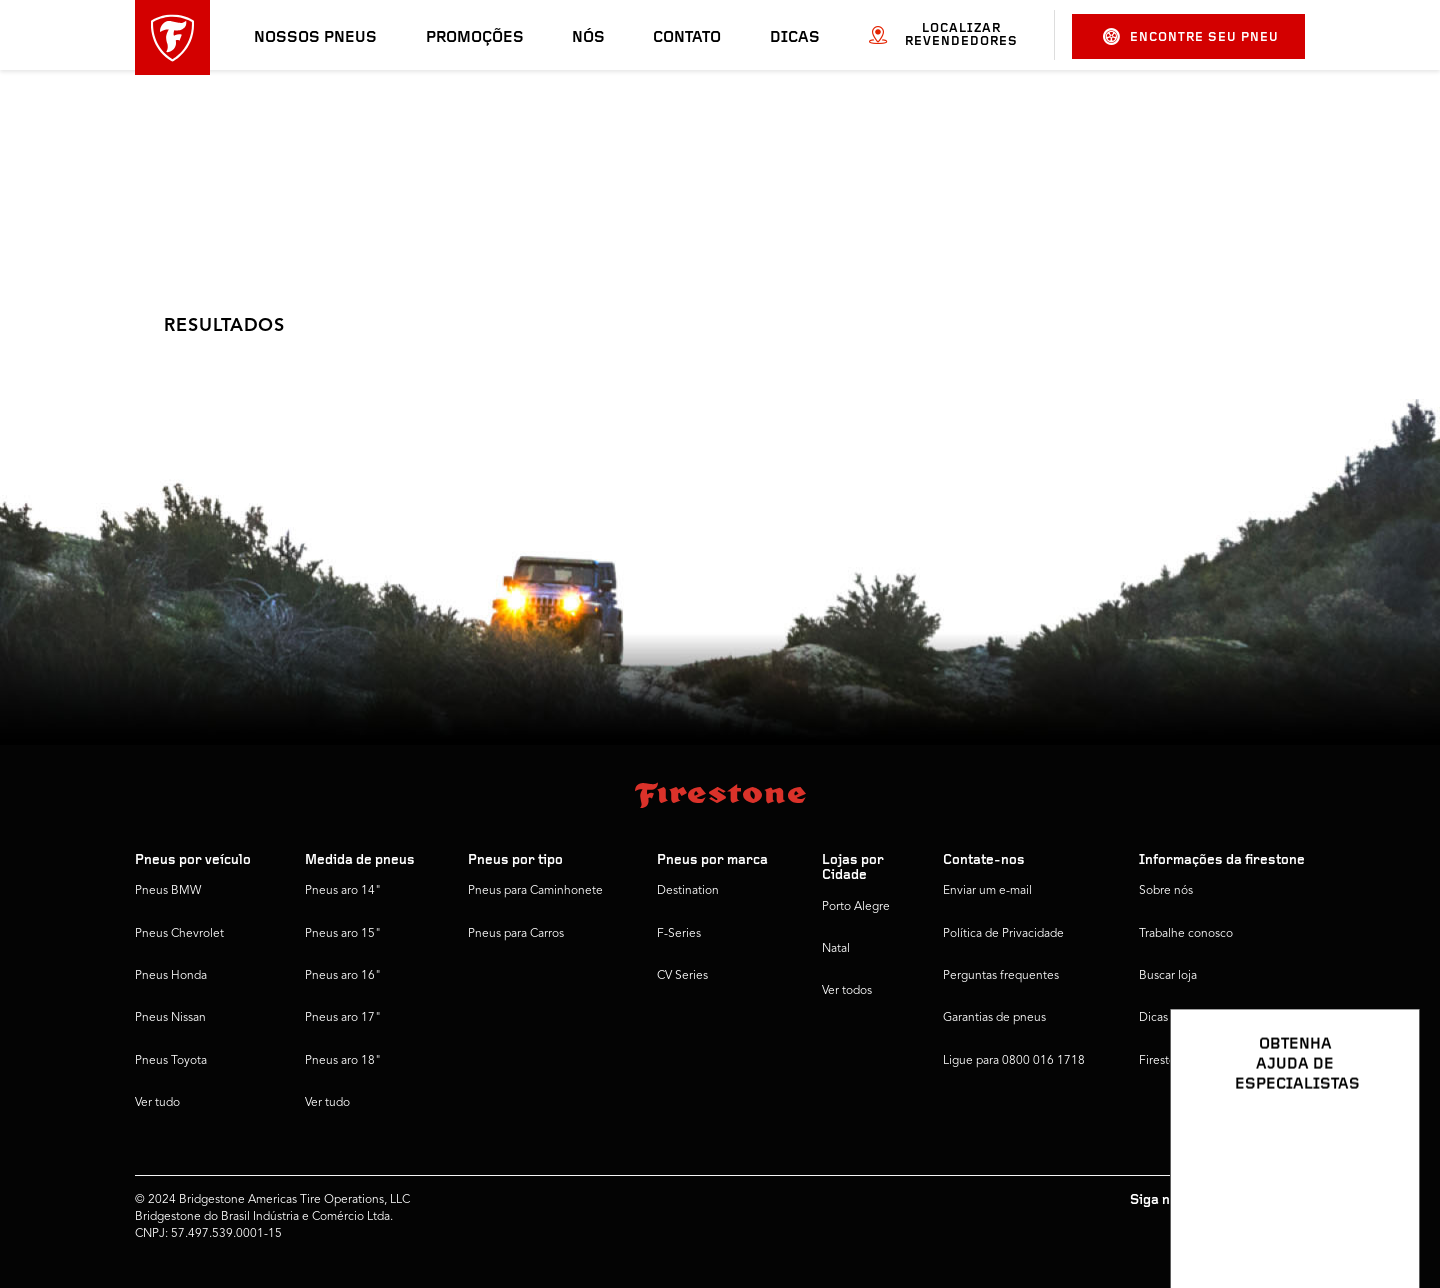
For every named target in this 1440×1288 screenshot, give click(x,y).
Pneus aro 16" (343, 976)
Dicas (795, 38)
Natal (836, 949)
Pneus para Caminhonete (535, 891)
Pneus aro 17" (343, 1018)
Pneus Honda (171, 976)
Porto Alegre (856, 907)
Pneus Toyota (171, 1061)
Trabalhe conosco (1186, 934)
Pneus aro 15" (343, 934)
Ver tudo (157, 1103)
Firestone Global (1183, 1061)
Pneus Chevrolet (179, 934)
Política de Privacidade (1003, 934)
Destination (688, 891)
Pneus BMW (168, 891)
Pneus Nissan (170, 1018)
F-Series (679, 934)
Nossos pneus (315, 38)
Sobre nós (1166, 891)
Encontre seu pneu (1191, 36)
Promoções (475, 38)
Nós (588, 38)
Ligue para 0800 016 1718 (1014, 1061)
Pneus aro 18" (343, 1061)
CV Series (682, 976)
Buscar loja (1168, 976)
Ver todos (847, 991)
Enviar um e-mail (987, 891)
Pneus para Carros (516, 934)
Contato (687, 38)
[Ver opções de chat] (1382, 1215)
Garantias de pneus (994, 1018)
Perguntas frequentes (1001, 976)
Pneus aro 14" (343, 891)
